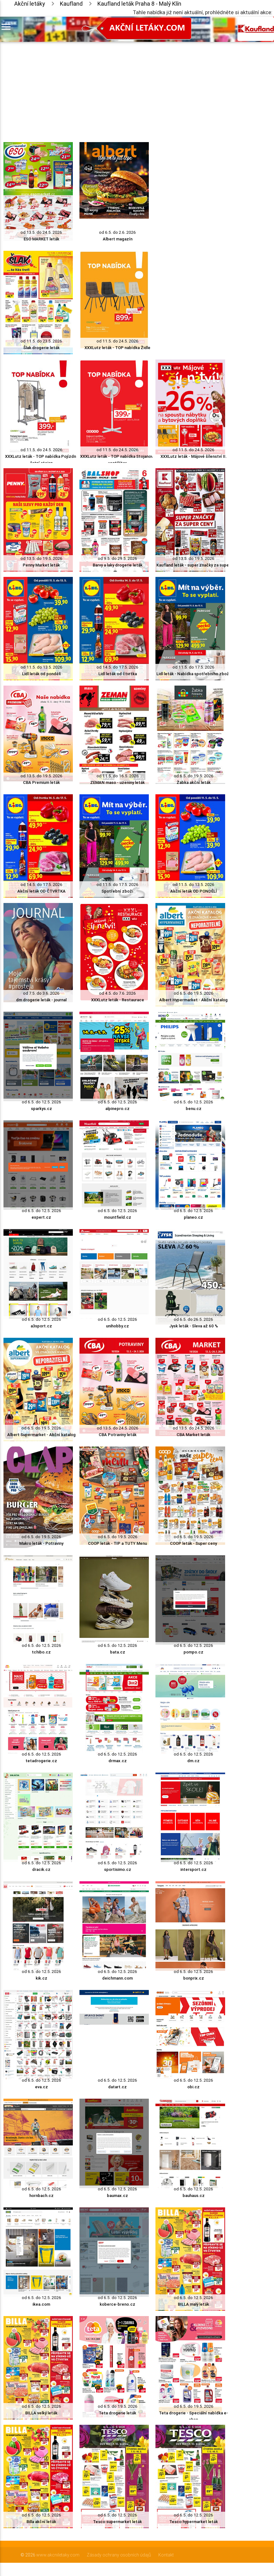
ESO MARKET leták (41, 239)
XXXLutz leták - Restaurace (117, 1000)
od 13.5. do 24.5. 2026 (41, 232)
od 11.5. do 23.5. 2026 (41, 341)
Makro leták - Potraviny (41, 1543)
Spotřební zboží (117, 891)
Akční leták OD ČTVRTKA (41, 891)
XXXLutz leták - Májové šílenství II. (193, 456)
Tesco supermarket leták (117, 2521)
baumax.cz (117, 2195)
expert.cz (41, 1217)
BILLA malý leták (193, 2304)
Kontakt (166, 2555)
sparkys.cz (41, 1108)
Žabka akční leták (194, 782)
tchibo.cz (41, 1652)
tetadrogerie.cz (41, 1760)
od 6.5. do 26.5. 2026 (193, 1319)
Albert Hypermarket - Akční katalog (193, 1000)
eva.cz (41, 2087)
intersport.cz (193, 1869)
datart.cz (117, 2087)
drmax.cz (117, 1760)
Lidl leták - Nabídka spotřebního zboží (193, 673)
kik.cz (41, 1978)
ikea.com (41, 2304)
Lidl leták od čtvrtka (117, 673)
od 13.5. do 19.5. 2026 (41, 558)
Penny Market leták (41, 565)
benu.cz (193, 1108)
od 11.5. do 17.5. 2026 (193, 667)
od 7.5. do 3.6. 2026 (41, 993)
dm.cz (193, 1760)
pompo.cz (193, 1652)
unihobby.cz (117, 1326)
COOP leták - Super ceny (193, 1543)
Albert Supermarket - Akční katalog (41, 1434)
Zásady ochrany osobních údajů (119, 2555)
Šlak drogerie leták (41, 347)
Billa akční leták (41, 2521)
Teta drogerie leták (117, 2413)
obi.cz (193, 2087)
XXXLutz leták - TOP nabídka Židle (117, 347)
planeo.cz (193, 1217)
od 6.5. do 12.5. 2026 (41, 1102)
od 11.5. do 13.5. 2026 (41, 667)
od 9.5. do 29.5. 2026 (117, 558)
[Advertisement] (114, 86)
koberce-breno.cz (117, 2304)
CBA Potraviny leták (118, 1434)
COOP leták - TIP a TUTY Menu (117, 1543)
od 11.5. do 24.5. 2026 (117, 341)
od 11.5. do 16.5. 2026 (117, 776)
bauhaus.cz (194, 2195)
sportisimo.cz (117, 1869)
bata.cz (117, 1652)
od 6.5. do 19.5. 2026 (193, 776)
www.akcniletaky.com (57, 2555)
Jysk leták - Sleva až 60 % (193, 1326)
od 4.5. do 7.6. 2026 (117, 993)
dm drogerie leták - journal (41, 1000)
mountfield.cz (117, 1217)
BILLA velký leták (41, 2413)
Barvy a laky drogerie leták (118, 565)
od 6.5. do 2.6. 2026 (117, 232)
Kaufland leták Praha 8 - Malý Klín (139, 3)
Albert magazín (117, 239)
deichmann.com (117, 1978)
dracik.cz (41, 1869)
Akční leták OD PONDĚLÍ (193, 891)
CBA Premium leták (41, 782)
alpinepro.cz (117, 1108)
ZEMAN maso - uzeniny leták (117, 782)
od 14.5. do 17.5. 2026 (117, 667)
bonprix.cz (193, 1978)
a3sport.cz (41, 1326)
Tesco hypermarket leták (193, 2521)
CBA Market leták (193, 1434)
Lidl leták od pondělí (41, 673)
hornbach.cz (41, 2195)
